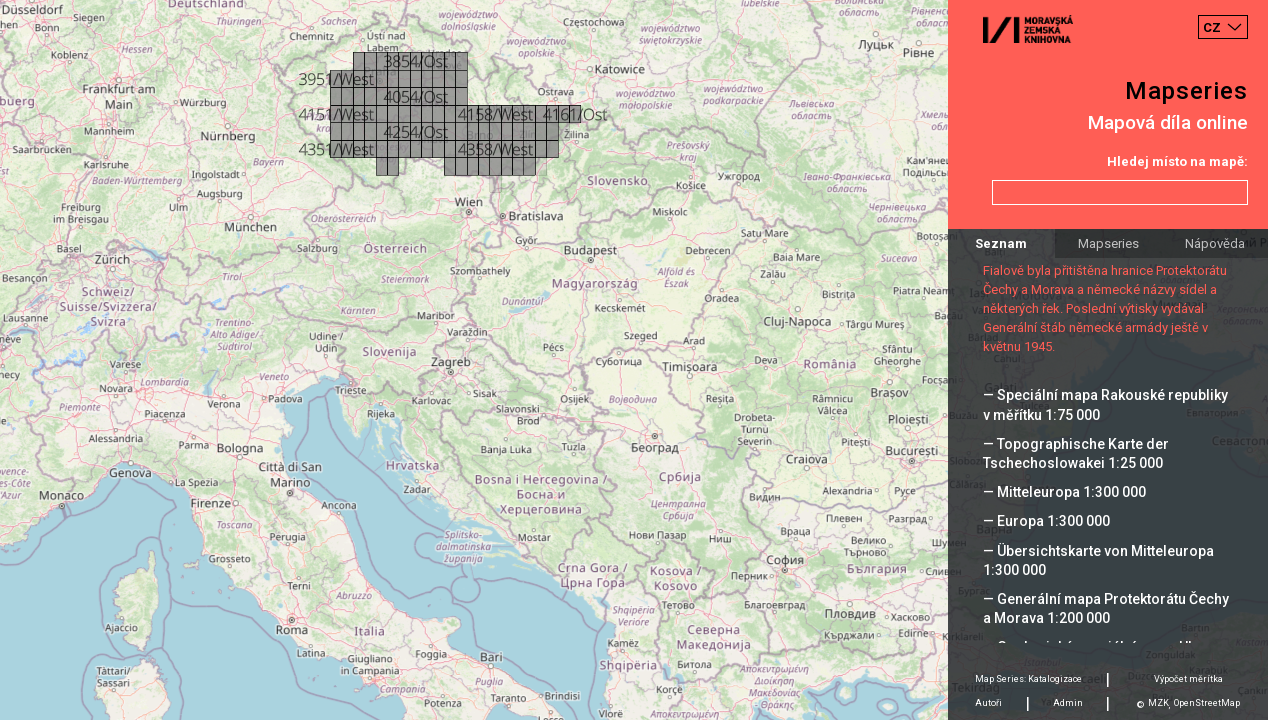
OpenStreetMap (1207, 703)
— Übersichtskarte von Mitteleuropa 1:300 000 (1098, 560)
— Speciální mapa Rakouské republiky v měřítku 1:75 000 (1105, 404)
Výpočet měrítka (1188, 679)
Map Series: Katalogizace (1028, 679)
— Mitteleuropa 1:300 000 (1064, 492)
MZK (1158, 703)
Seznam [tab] (1001, 243)
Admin (1068, 703)
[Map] (634, 360)
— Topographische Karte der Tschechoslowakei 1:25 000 (1076, 453)
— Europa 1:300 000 (1046, 521)
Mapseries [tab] (1108, 243)
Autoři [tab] (988, 703)
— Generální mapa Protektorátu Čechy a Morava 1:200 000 (1106, 608)
